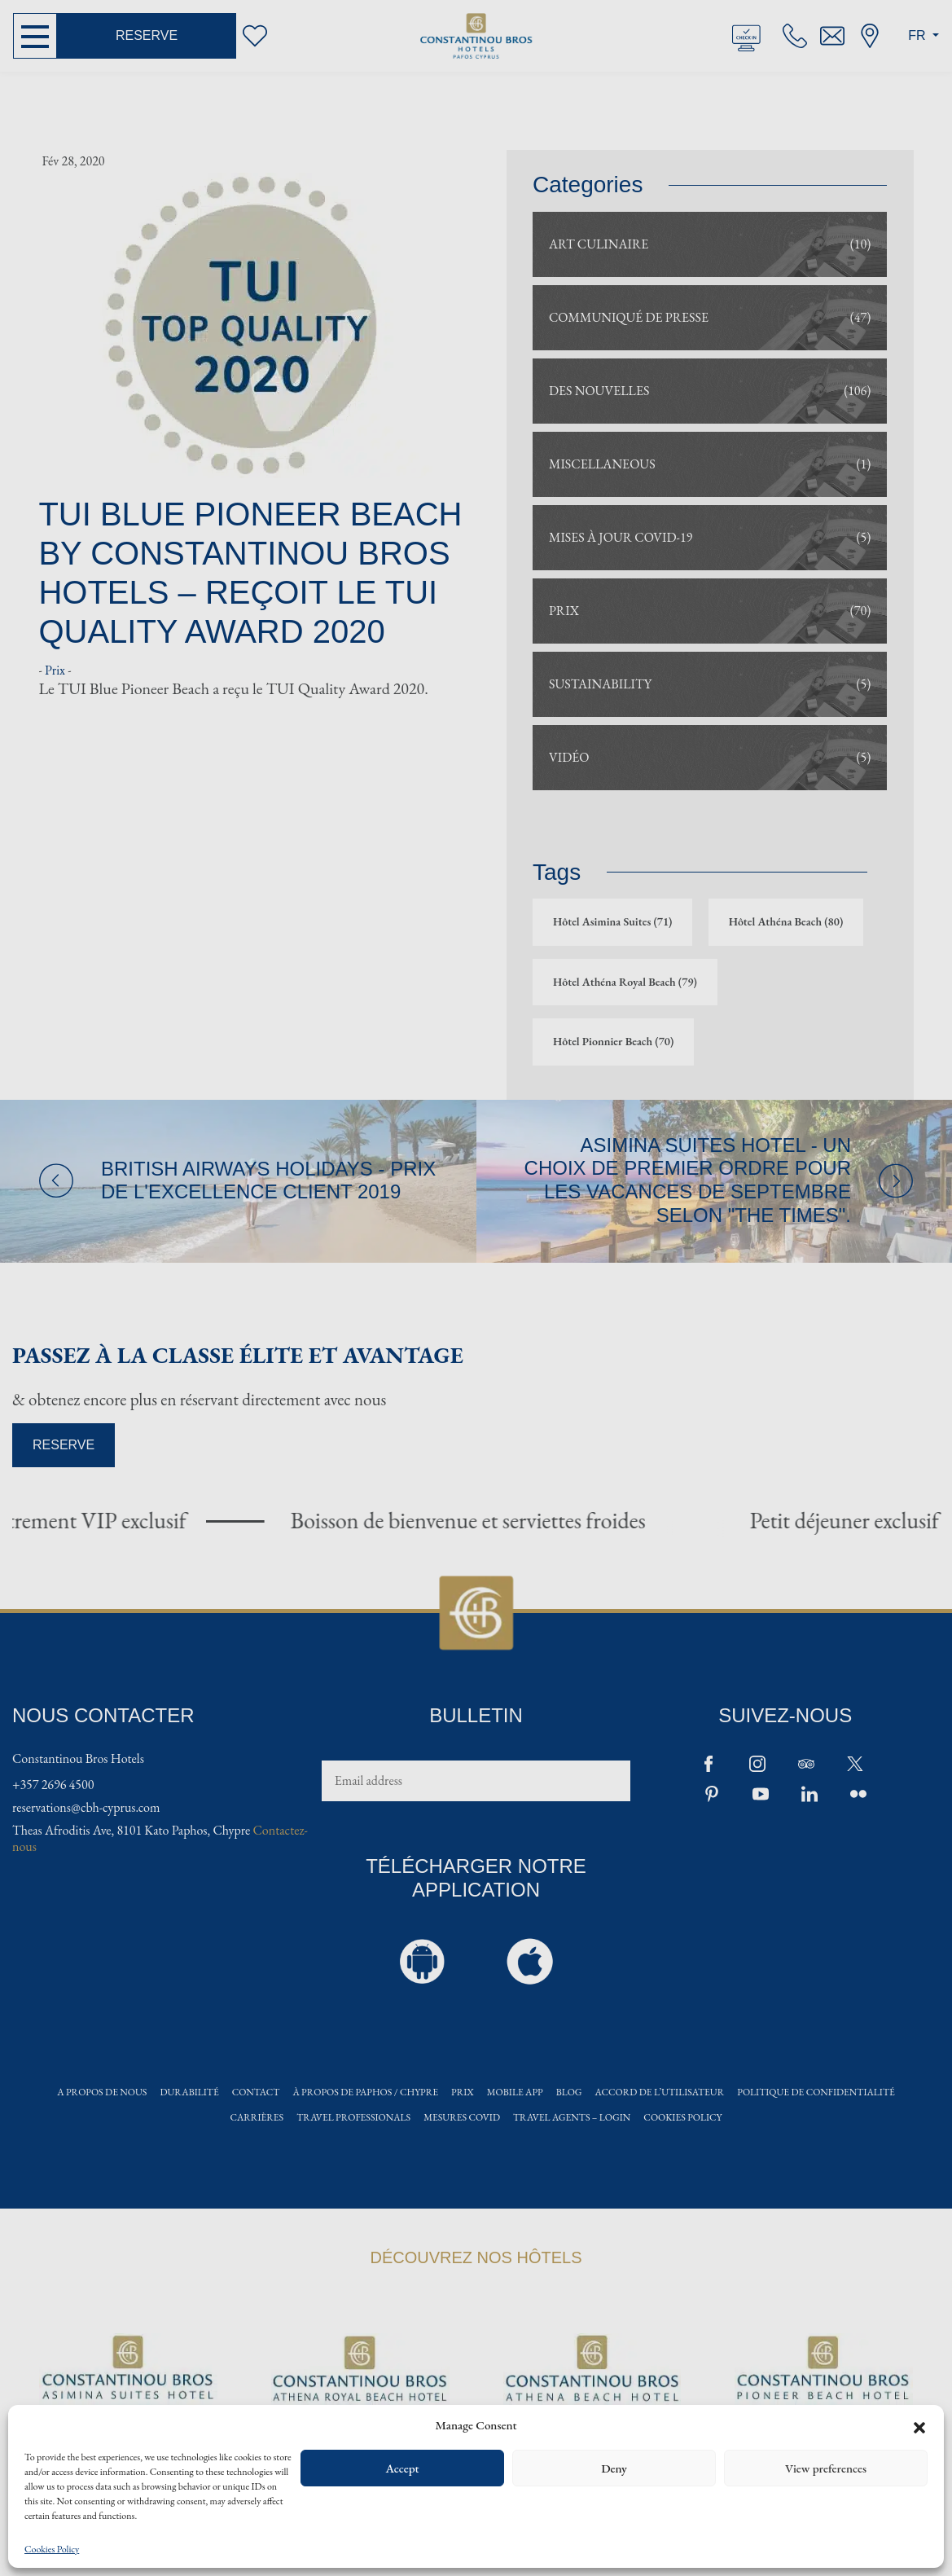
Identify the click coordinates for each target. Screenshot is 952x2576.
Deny (614, 2468)
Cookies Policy (51, 2549)
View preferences (825, 2468)
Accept (402, 2468)
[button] (919, 2425)
